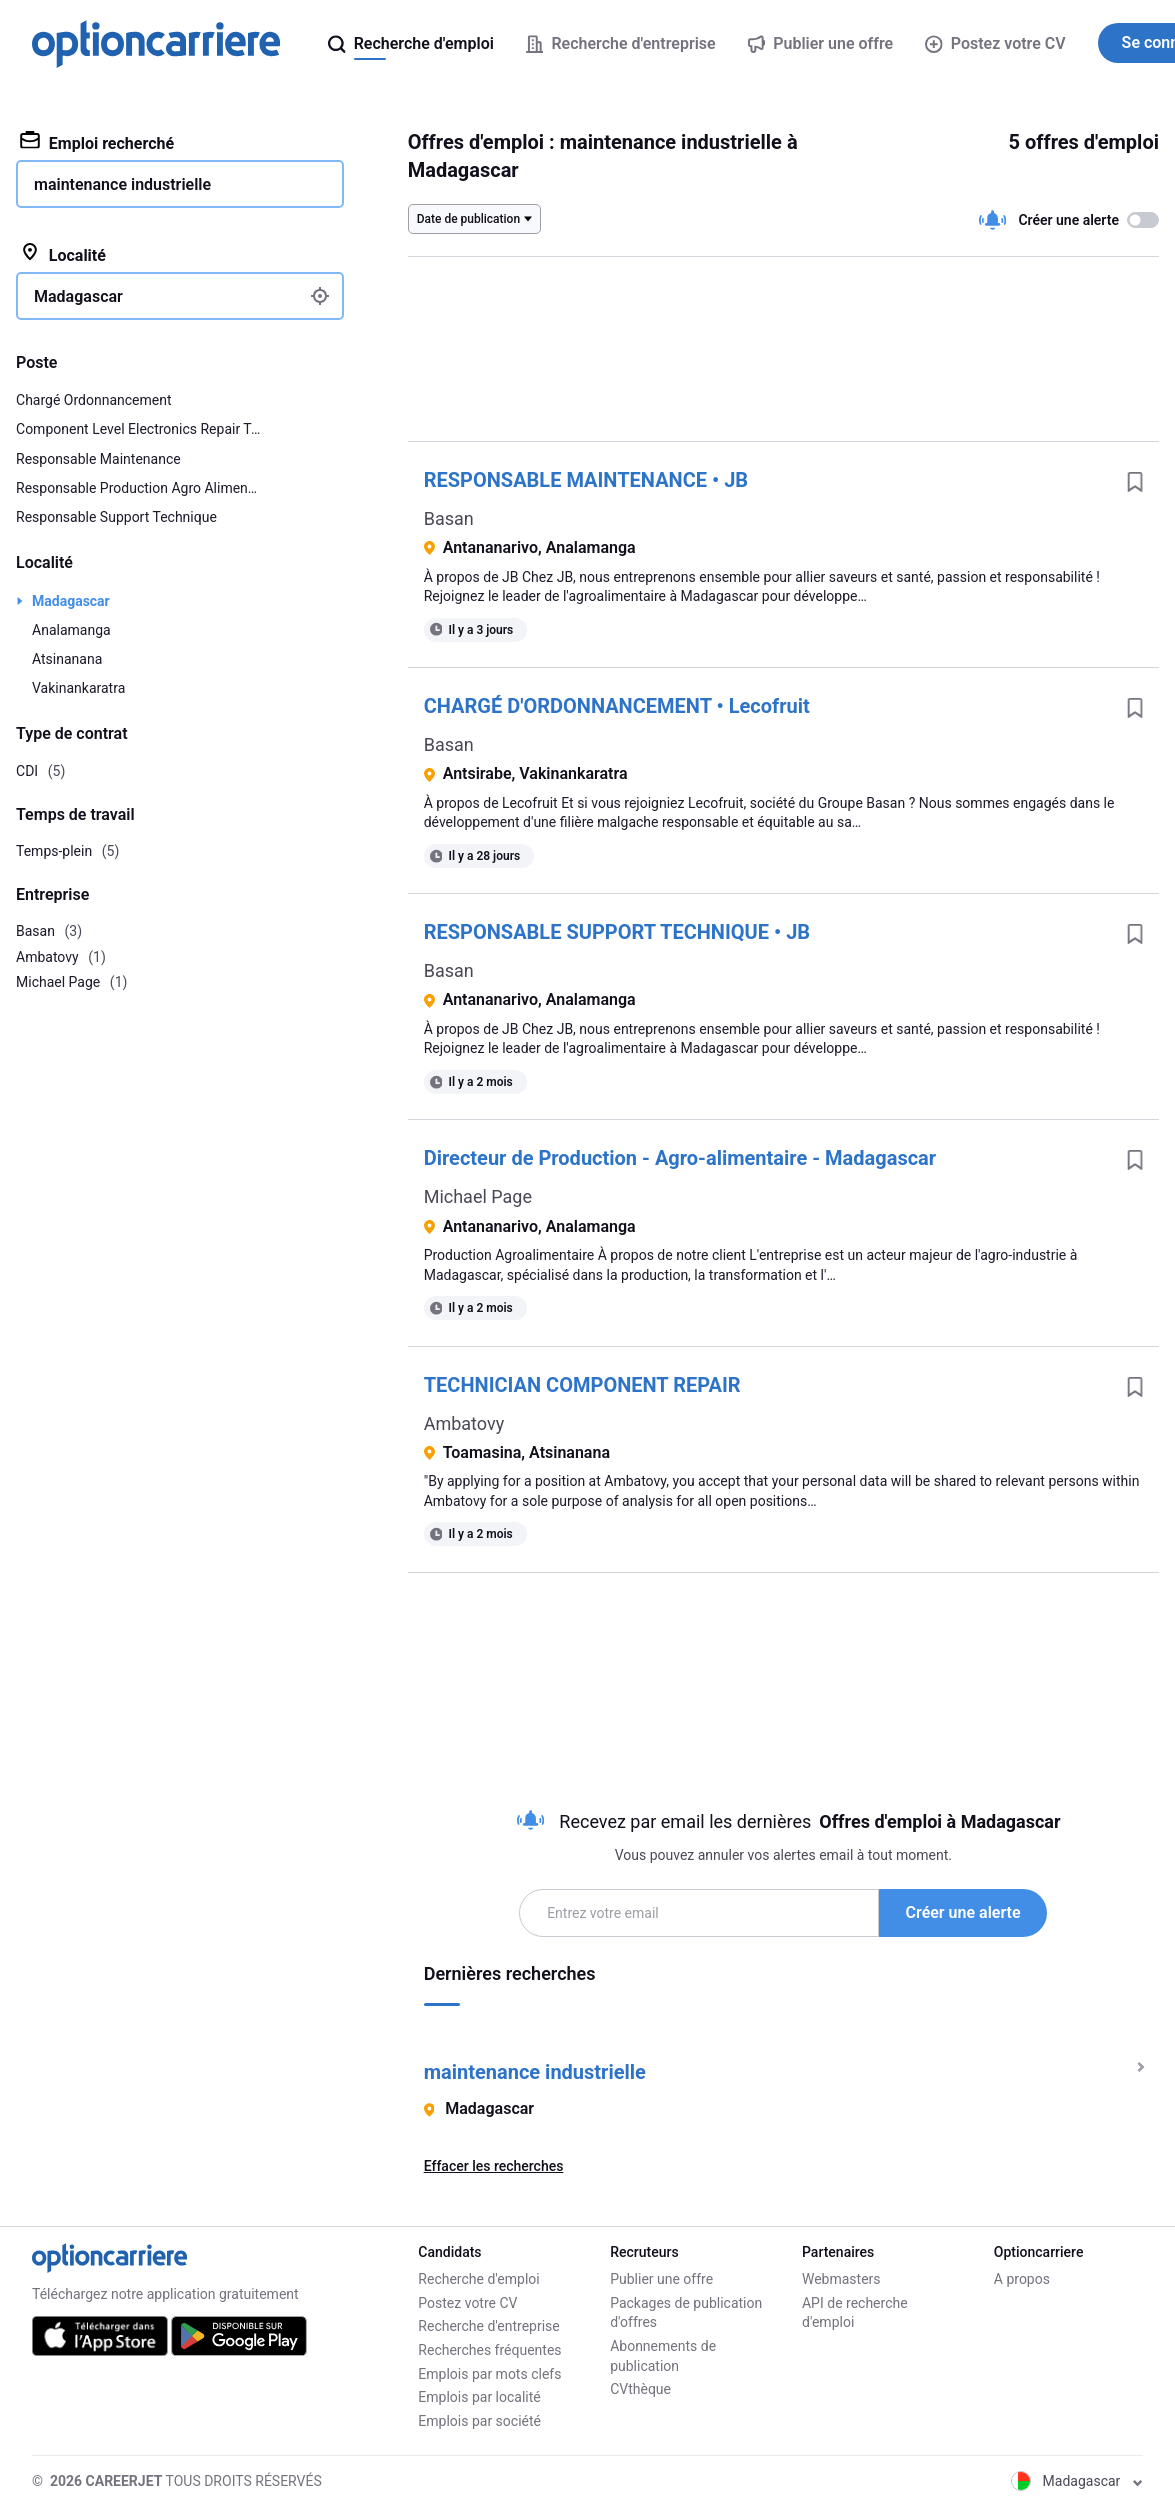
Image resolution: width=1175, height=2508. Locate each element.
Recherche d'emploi (478, 2279)
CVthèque (640, 2389)
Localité (63, 254)
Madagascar (71, 601)
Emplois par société (479, 2421)
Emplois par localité (479, 2397)
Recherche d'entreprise (488, 2326)
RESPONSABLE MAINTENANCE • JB (586, 480)
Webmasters (841, 2279)
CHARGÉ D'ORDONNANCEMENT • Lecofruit (617, 706)
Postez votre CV (995, 43)
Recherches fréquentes (489, 2350)
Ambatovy (464, 1423)
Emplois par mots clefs (489, 2374)
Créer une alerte (963, 1912)
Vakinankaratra (78, 688)
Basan (449, 518)
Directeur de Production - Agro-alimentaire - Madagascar (680, 1158)
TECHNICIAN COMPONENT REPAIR (582, 1385)
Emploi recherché (97, 142)
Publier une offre (661, 2279)
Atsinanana (67, 659)
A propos (1022, 2279)
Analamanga (71, 630)
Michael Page (478, 1196)
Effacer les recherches (494, 2166)
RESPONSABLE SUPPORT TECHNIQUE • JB (617, 932)
